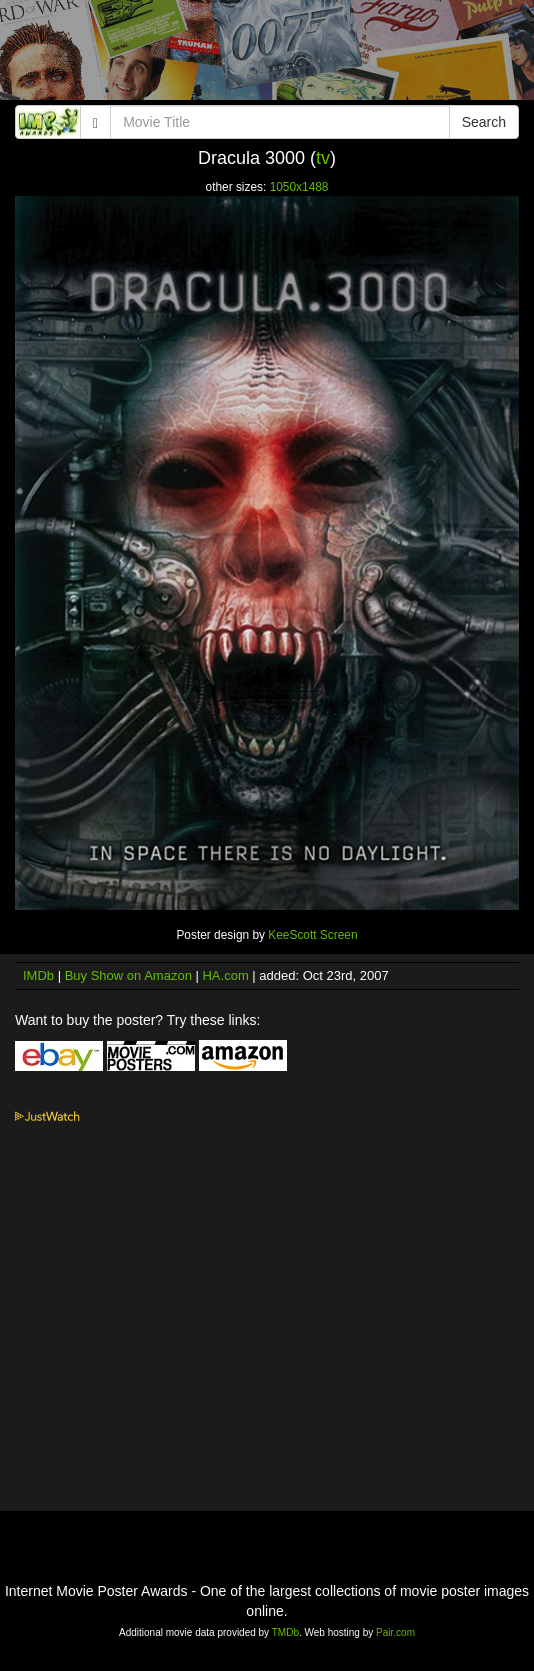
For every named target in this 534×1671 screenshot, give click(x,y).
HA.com (225, 975)
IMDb (38, 975)
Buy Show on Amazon (128, 975)
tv (323, 158)
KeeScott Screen (312, 935)
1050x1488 (299, 187)
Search (484, 122)
